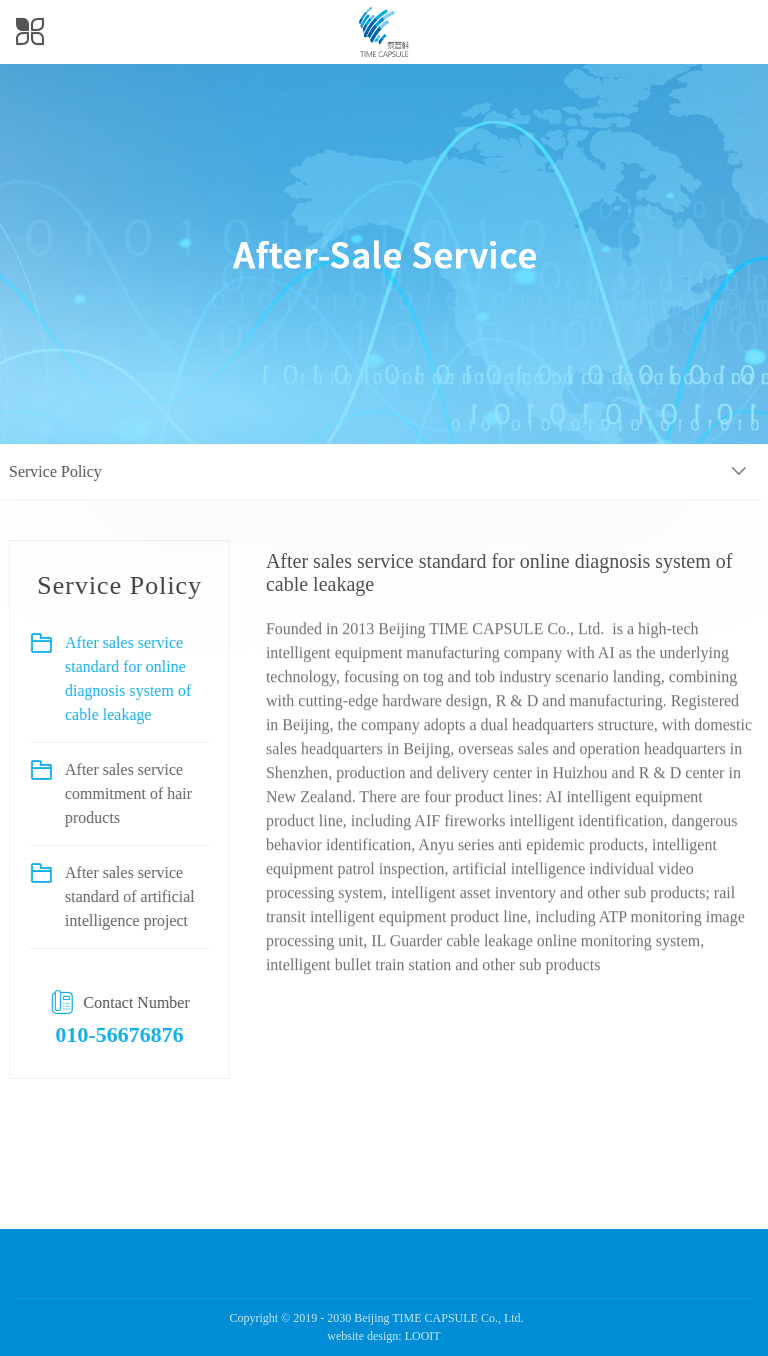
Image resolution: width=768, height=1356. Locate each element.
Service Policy (46, 471)
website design (362, 1336)
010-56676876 (111, 1034)
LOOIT (423, 1336)
